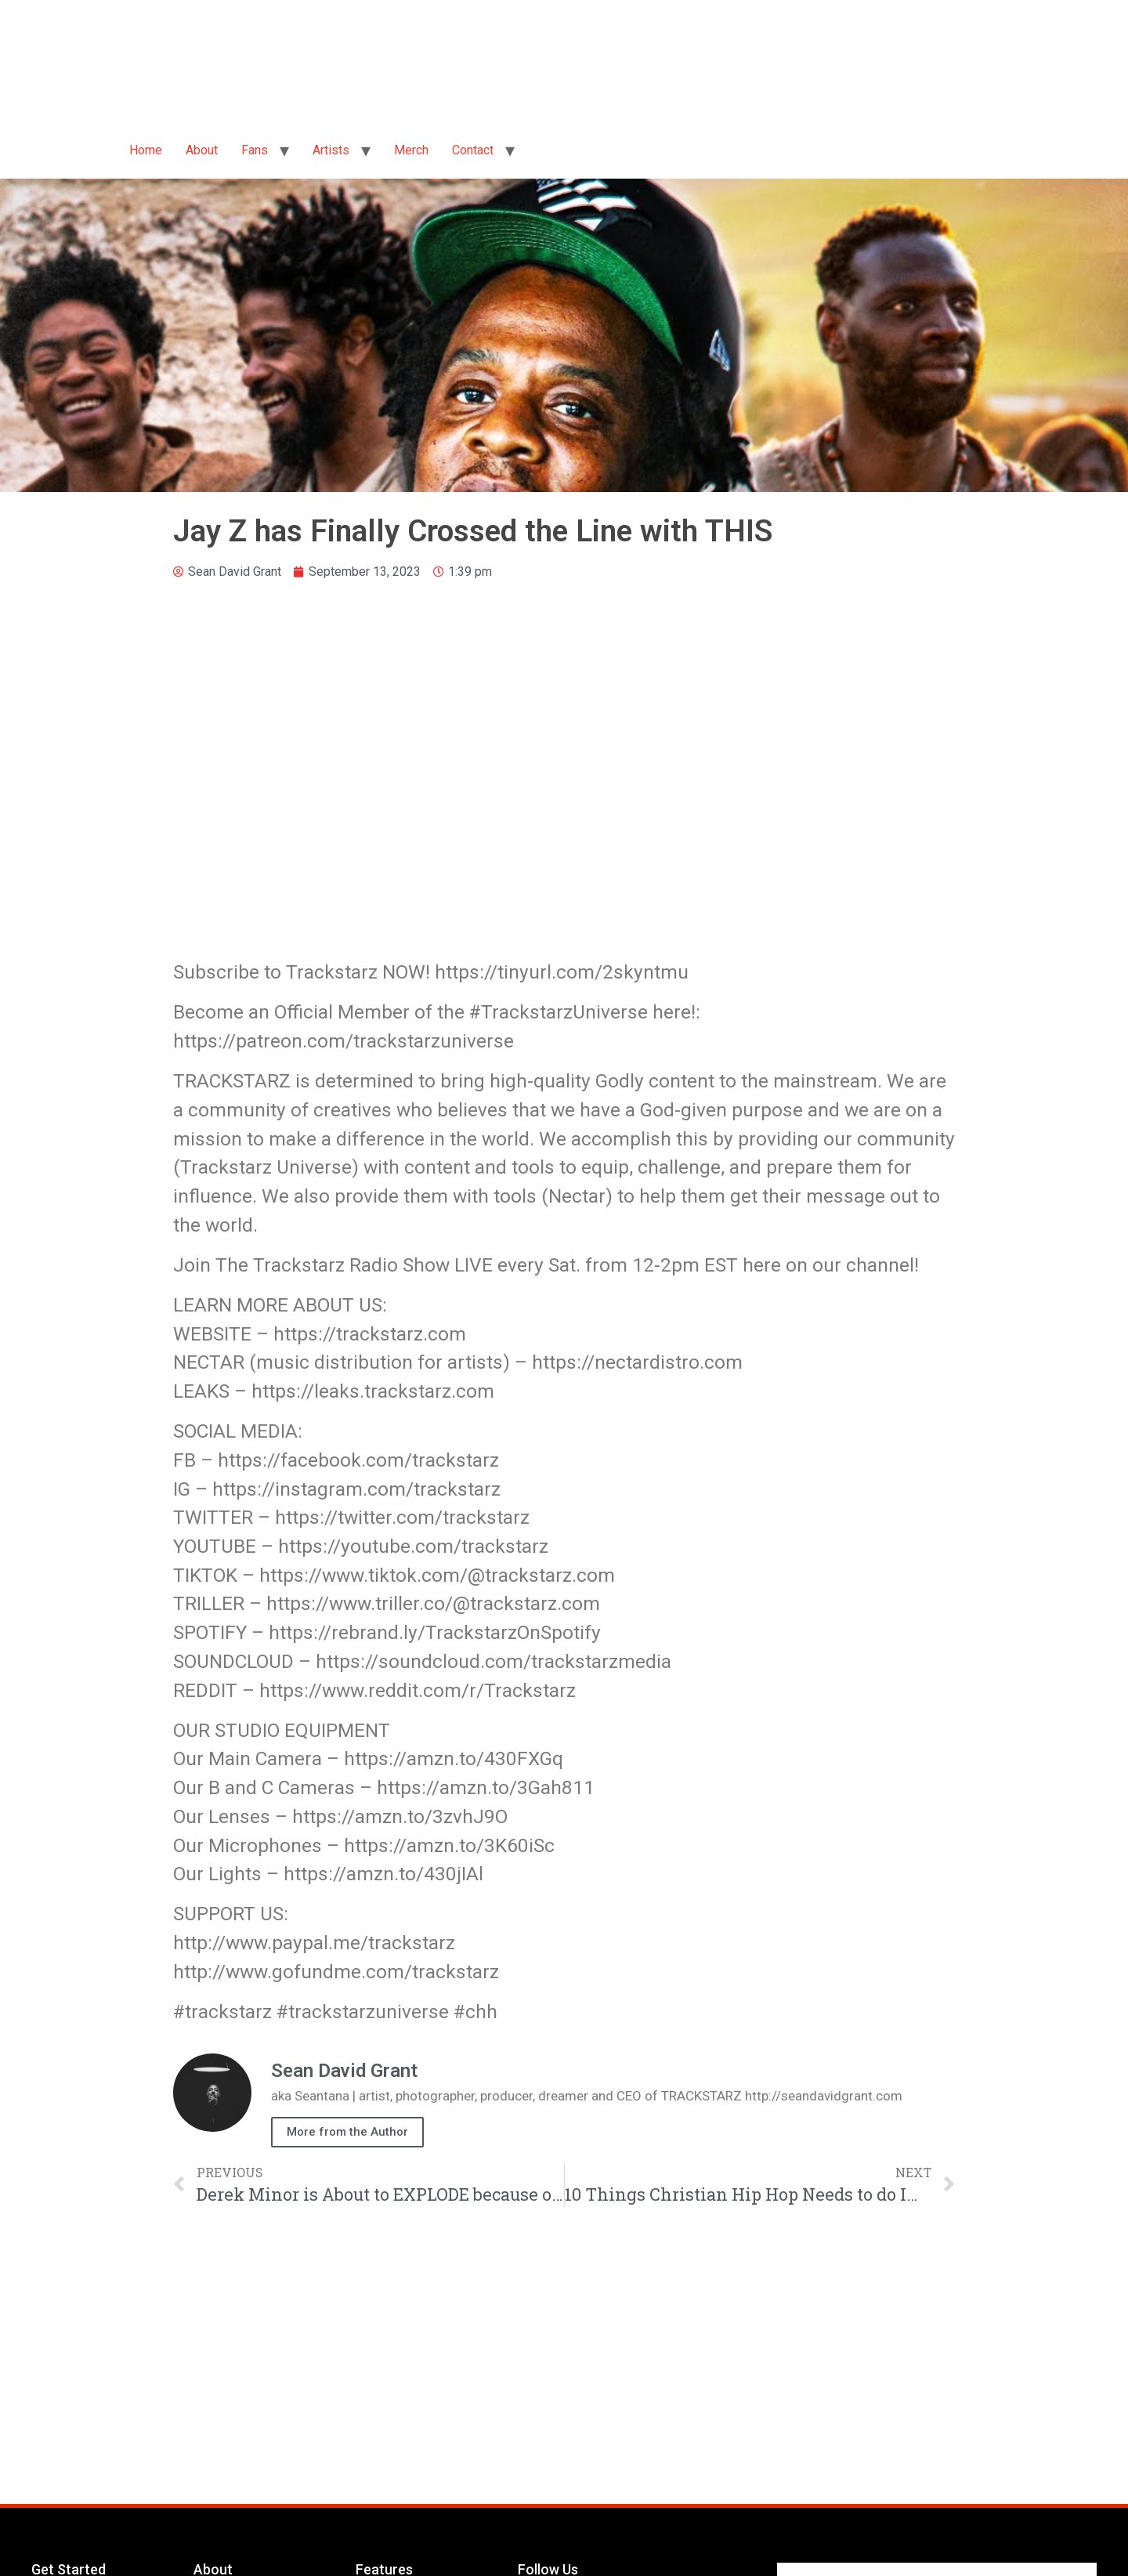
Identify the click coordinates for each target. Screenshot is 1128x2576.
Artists (331, 150)
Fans (254, 150)
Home (145, 150)
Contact (473, 150)
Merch (411, 150)
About (202, 150)
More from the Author (347, 2132)
